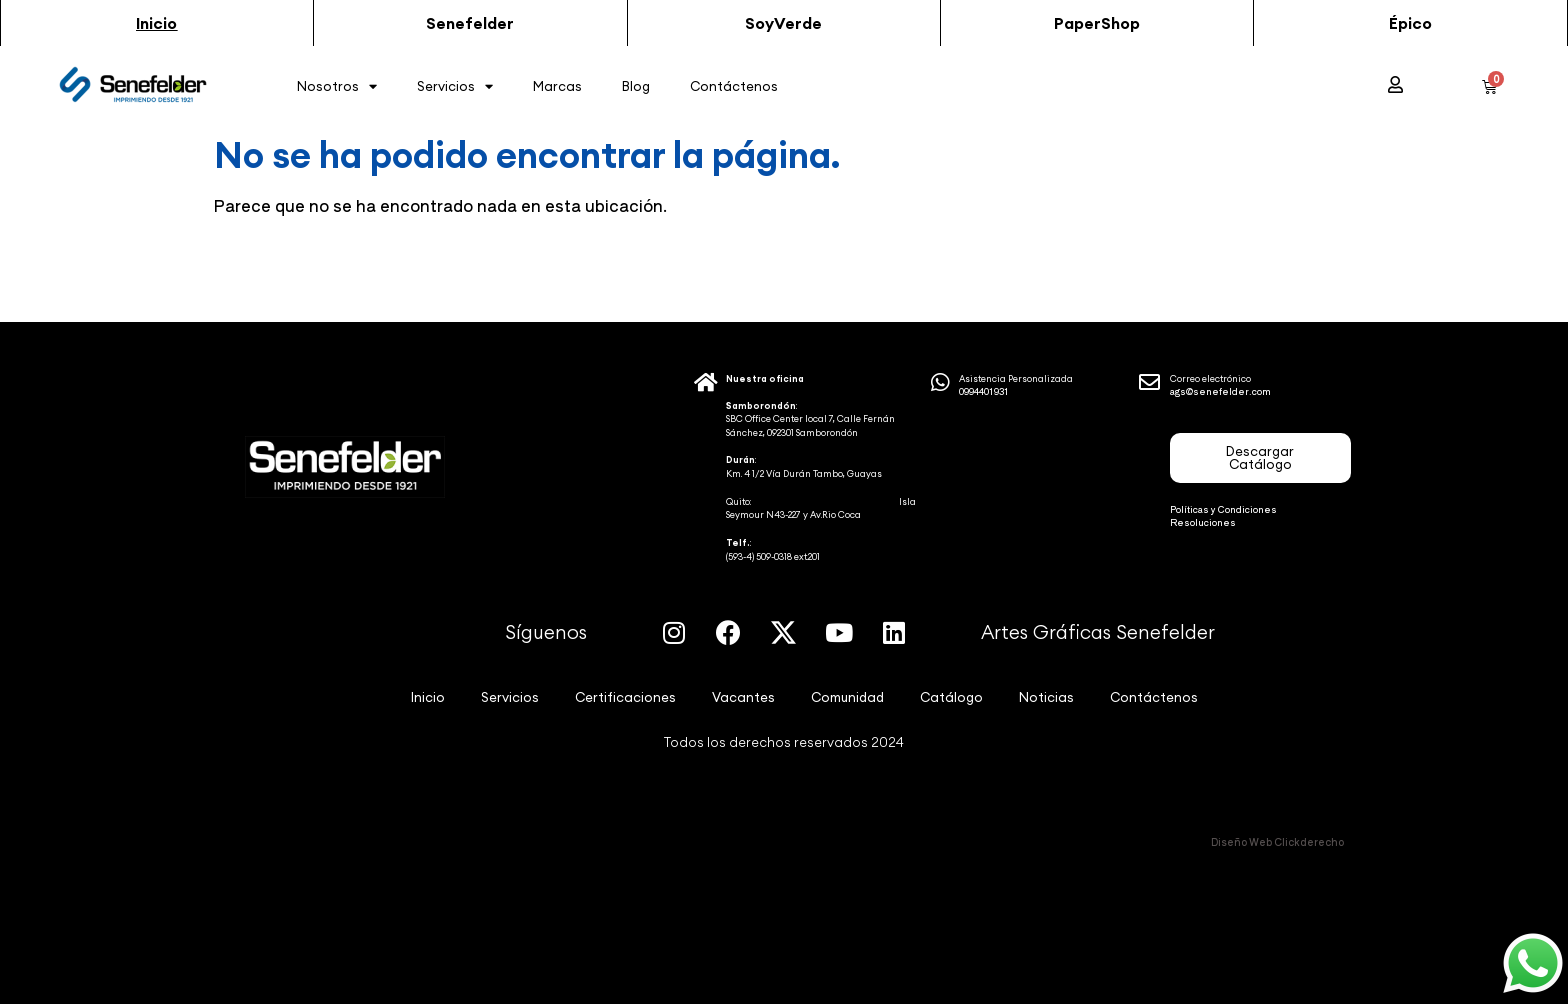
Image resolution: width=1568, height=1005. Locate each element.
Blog (636, 86)
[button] (157, 23)
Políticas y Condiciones (1223, 509)
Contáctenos (734, 86)
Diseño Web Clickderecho (1277, 841)
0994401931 (984, 391)
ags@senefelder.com (1220, 391)
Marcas (557, 86)
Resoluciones (1203, 522)
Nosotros (337, 86)
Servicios (455, 86)
